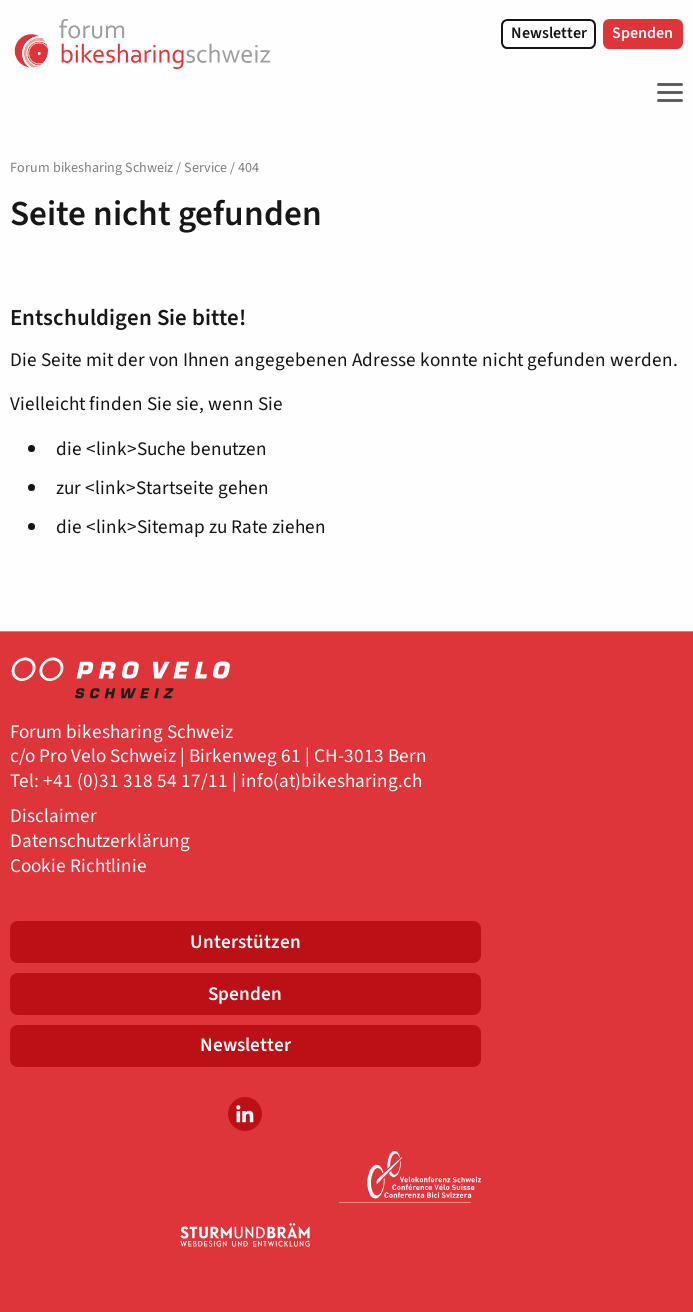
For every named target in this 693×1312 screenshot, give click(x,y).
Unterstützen (245, 942)
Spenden (642, 33)
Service (205, 168)
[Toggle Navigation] (665, 93)
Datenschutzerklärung (100, 841)
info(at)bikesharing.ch (331, 781)
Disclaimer (53, 816)
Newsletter (549, 33)
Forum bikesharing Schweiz (91, 168)
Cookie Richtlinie (78, 866)
